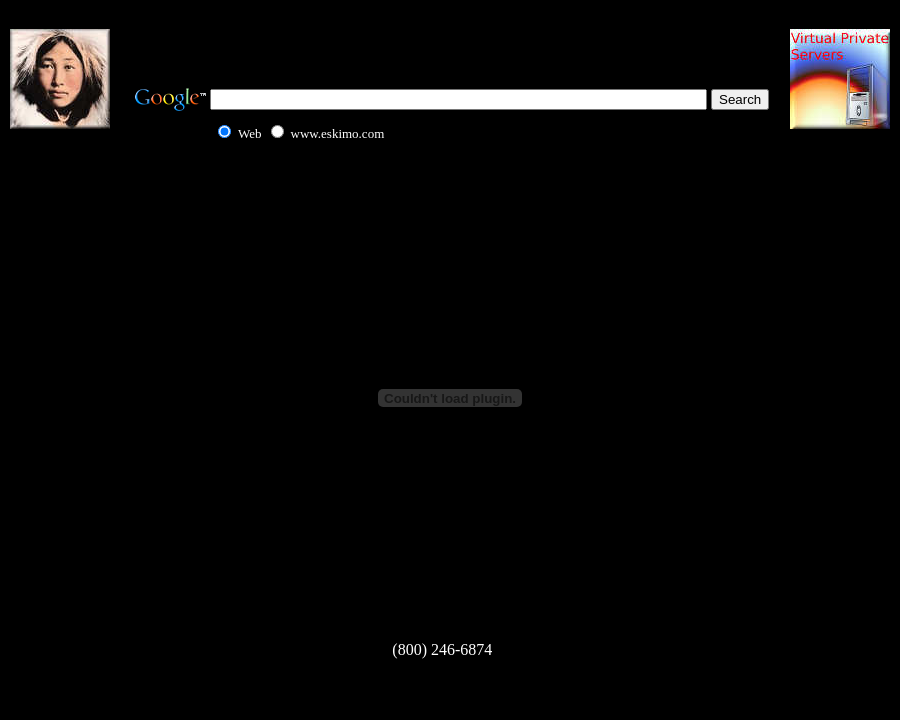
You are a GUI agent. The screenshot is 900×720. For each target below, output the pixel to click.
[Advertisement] (450, 40)
